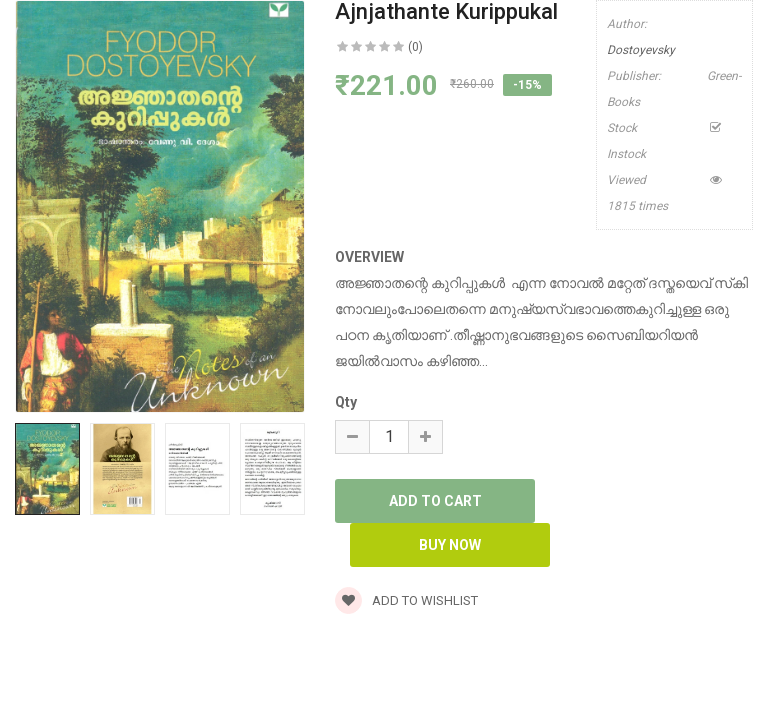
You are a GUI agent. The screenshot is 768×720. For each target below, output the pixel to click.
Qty (346, 402)
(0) (415, 47)
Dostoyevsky (641, 50)
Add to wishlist (406, 600)
